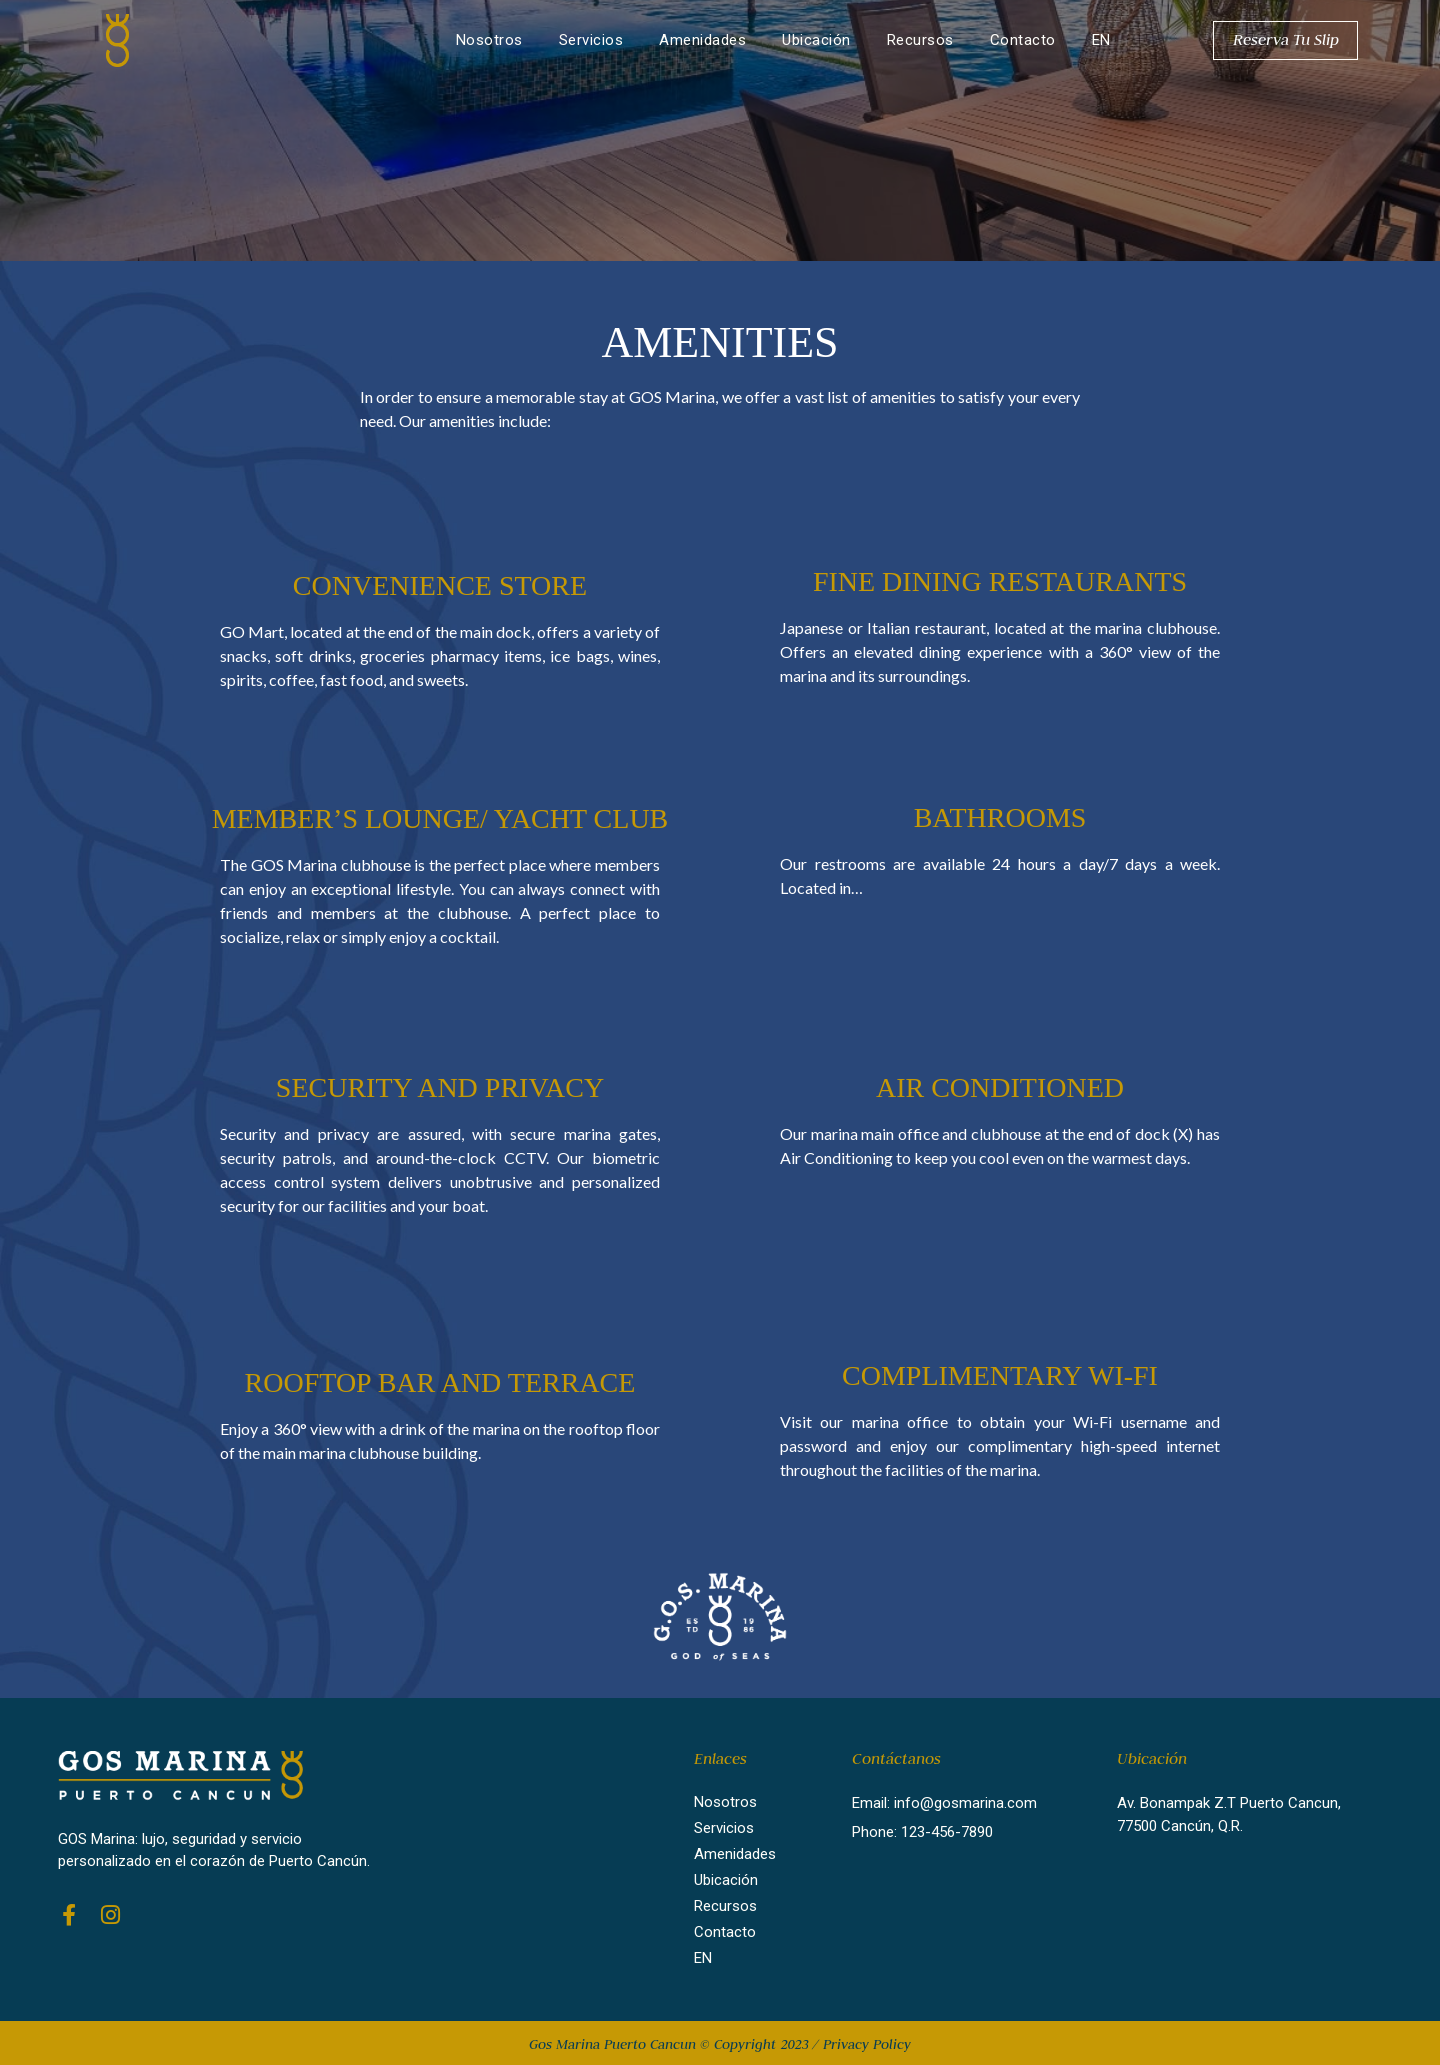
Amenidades (702, 40)
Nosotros (489, 40)
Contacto (1023, 40)
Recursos (920, 40)
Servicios (591, 40)
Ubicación (816, 40)
